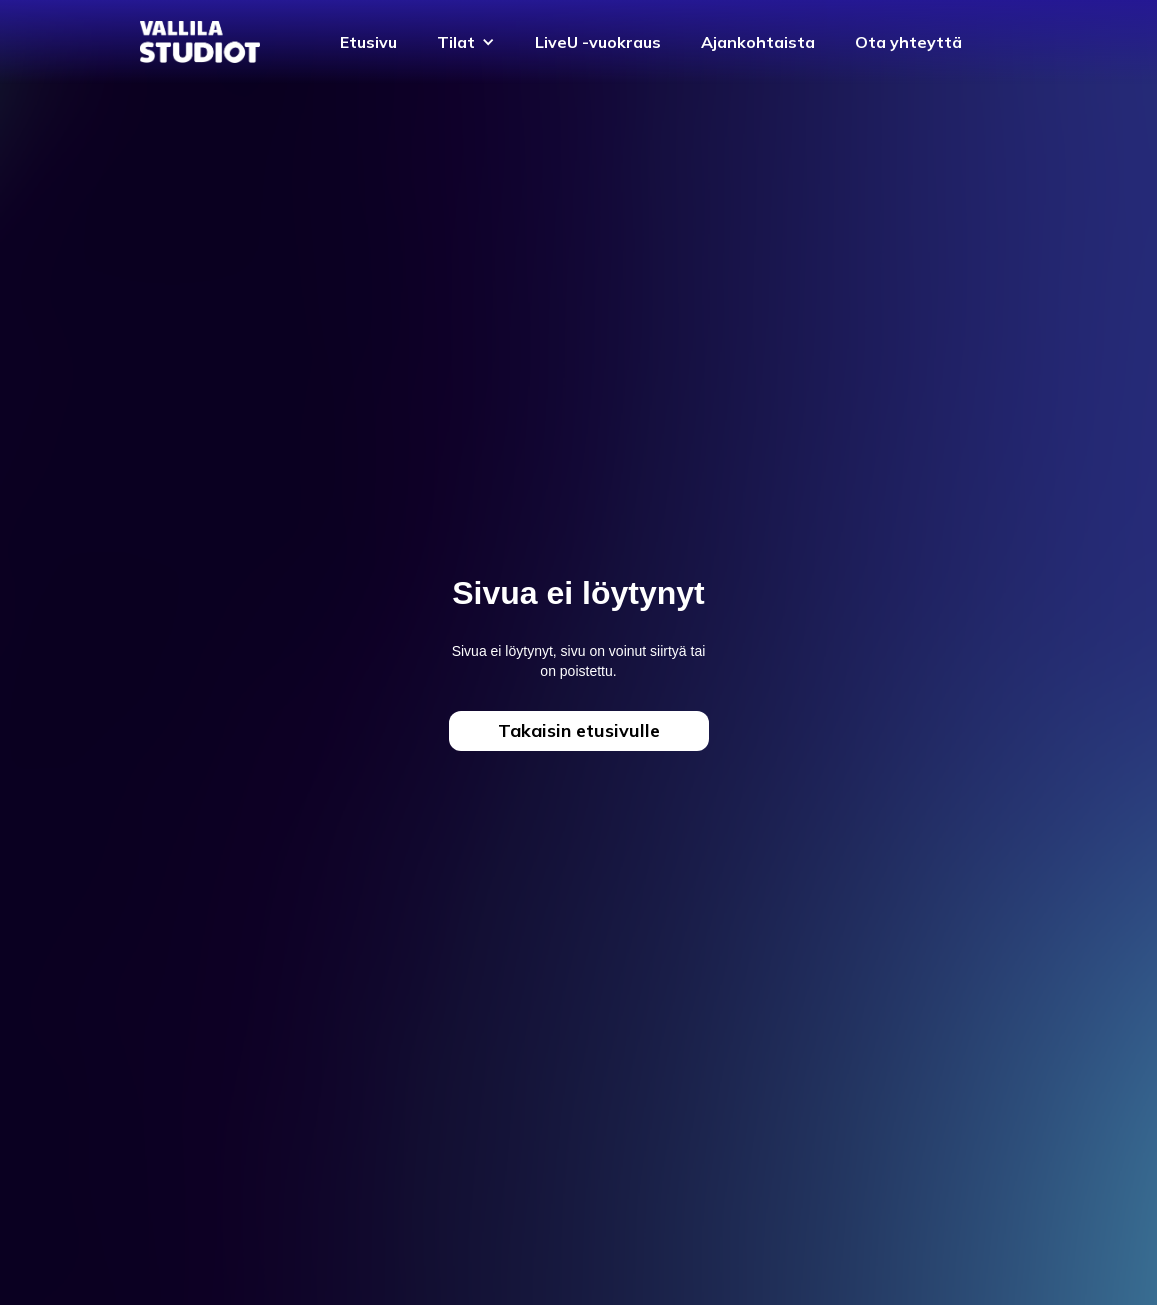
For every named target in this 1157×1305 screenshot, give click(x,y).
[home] (200, 41)
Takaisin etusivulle (579, 730)
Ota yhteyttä (908, 42)
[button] (466, 42)
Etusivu (368, 42)
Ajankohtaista (758, 42)
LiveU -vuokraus (598, 42)
